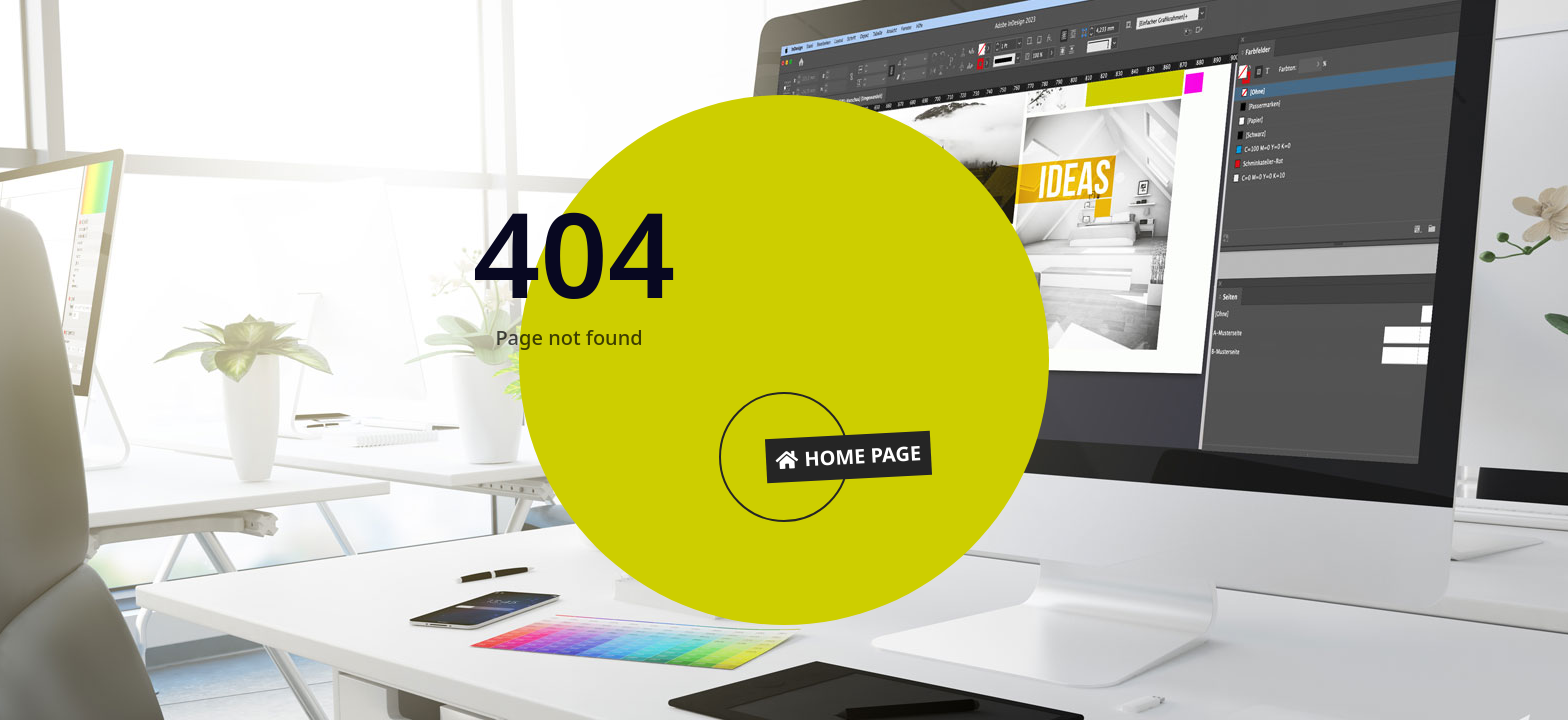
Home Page (849, 455)
